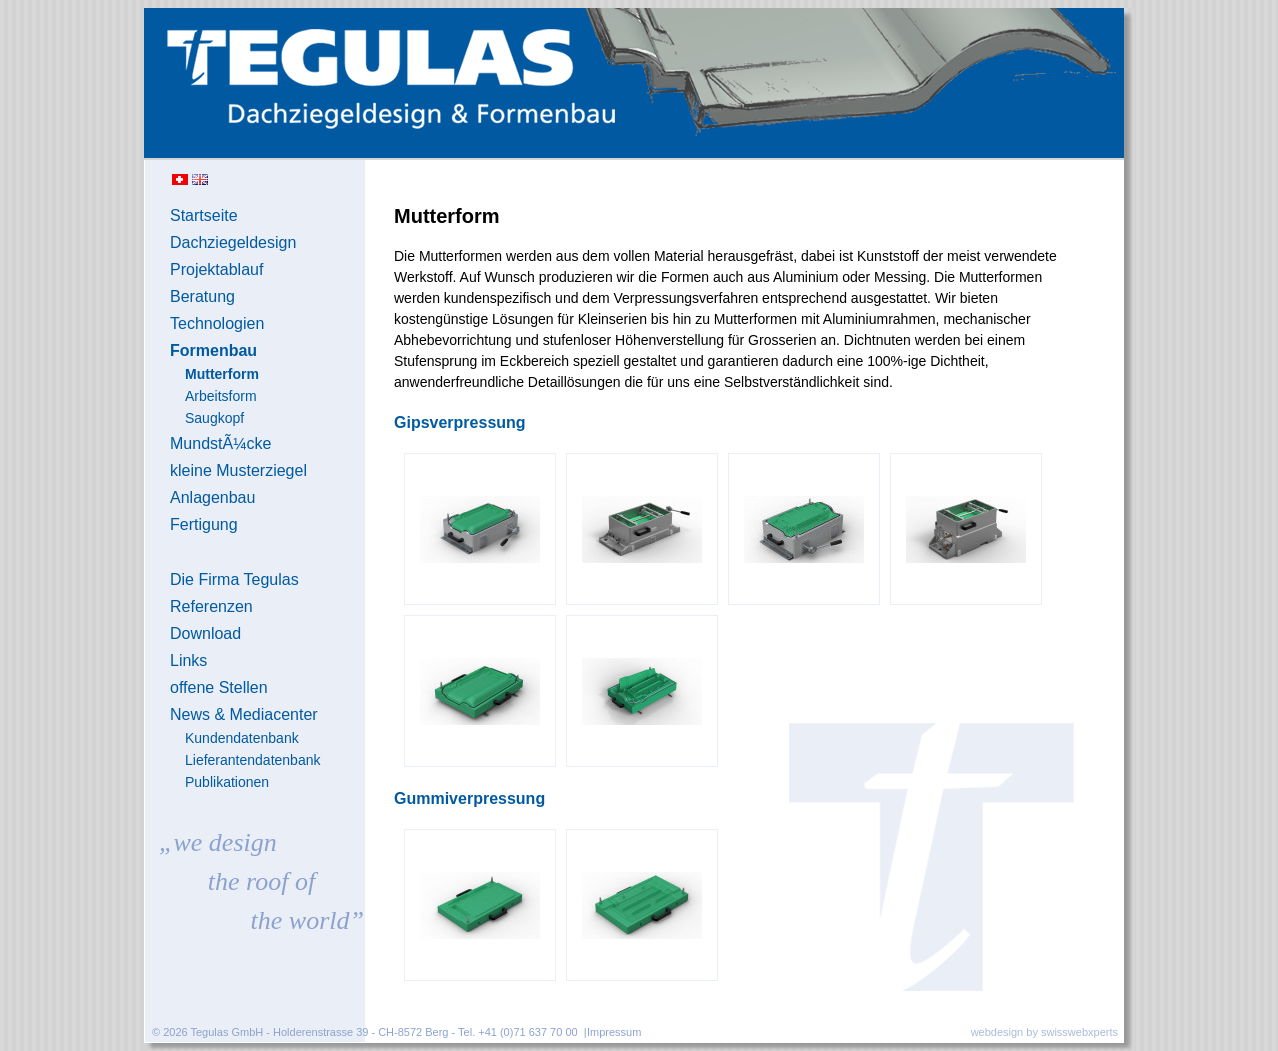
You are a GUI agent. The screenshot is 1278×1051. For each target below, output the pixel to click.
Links (188, 660)
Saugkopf (214, 418)
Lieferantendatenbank (252, 760)
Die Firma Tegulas (234, 579)
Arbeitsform (221, 396)
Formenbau (213, 350)
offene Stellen (219, 687)
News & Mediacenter (244, 714)
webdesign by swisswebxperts (1044, 1032)
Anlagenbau (212, 497)
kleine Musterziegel (238, 470)
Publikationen (227, 782)
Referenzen (211, 606)
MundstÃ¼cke (220, 443)
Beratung (202, 296)
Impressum (614, 1032)
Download (205, 633)
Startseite (204, 215)
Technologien (217, 323)
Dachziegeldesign (233, 242)
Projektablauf (216, 269)
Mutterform (222, 374)
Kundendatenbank (242, 738)
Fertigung (204, 524)
